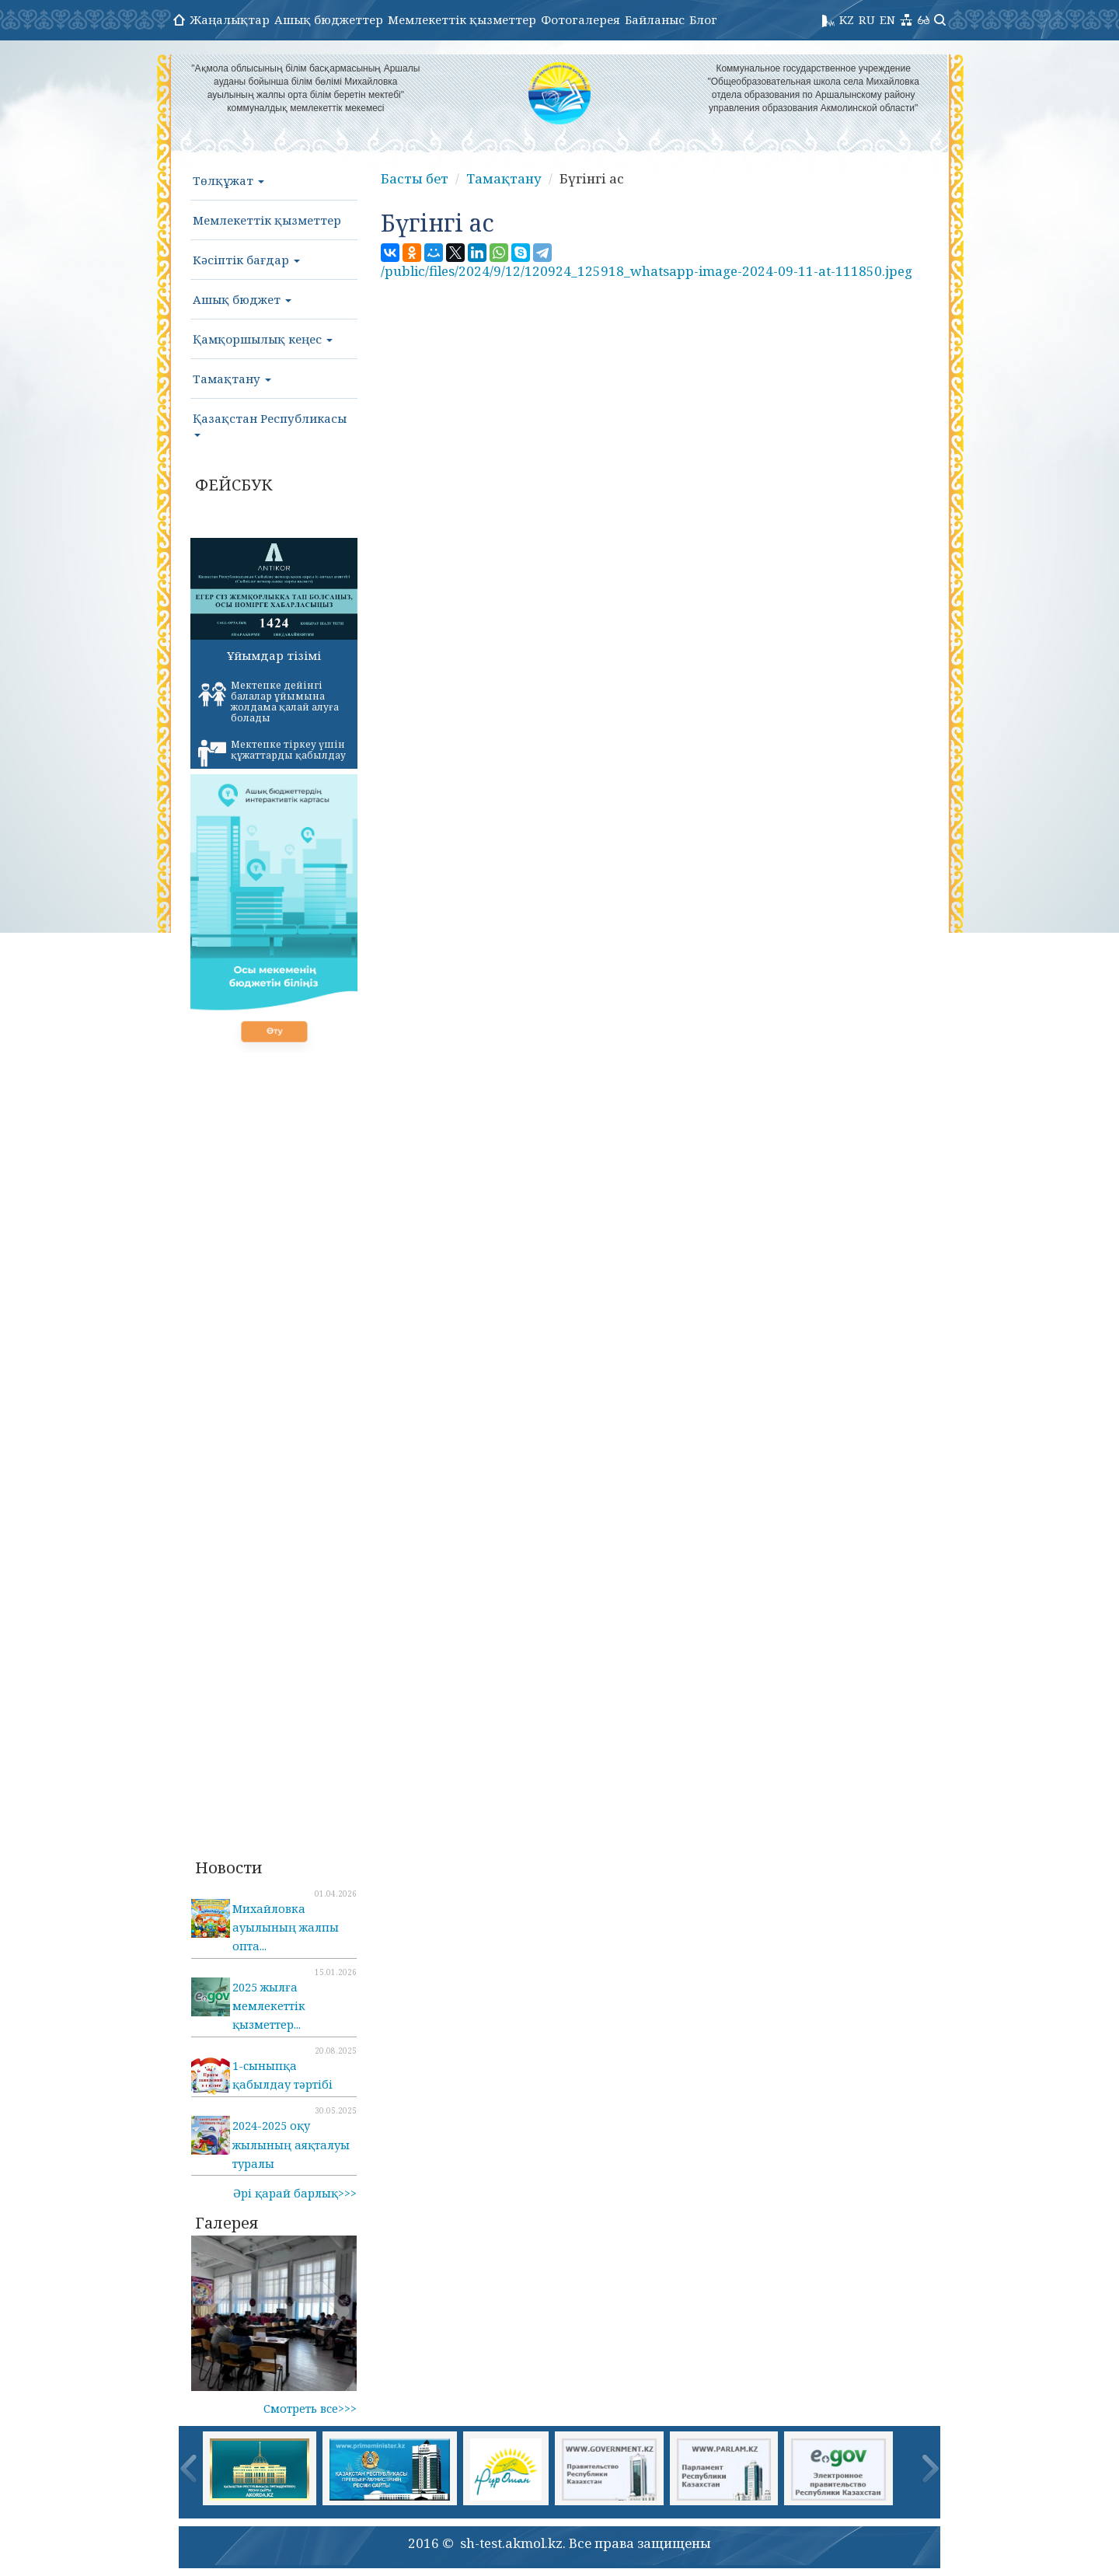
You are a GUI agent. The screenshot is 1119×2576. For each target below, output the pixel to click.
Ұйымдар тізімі (274, 655)
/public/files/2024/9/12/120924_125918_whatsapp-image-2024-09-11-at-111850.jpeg (646, 271)
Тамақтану (232, 378)
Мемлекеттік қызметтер (462, 19)
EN (887, 19)
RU (867, 19)
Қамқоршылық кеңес (263, 339)
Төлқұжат (228, 180)
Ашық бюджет (242, 299)
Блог (703, 19)
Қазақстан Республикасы (270, 423)
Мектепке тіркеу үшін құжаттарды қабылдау (272, 752)
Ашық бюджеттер (328, 19)
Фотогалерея (580, 19)
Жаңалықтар (230, 19)
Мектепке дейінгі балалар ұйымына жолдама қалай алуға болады (268, 701)
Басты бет (414, 178)
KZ (846, 19)
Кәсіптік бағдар (246, 259)
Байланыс (655, 19)
